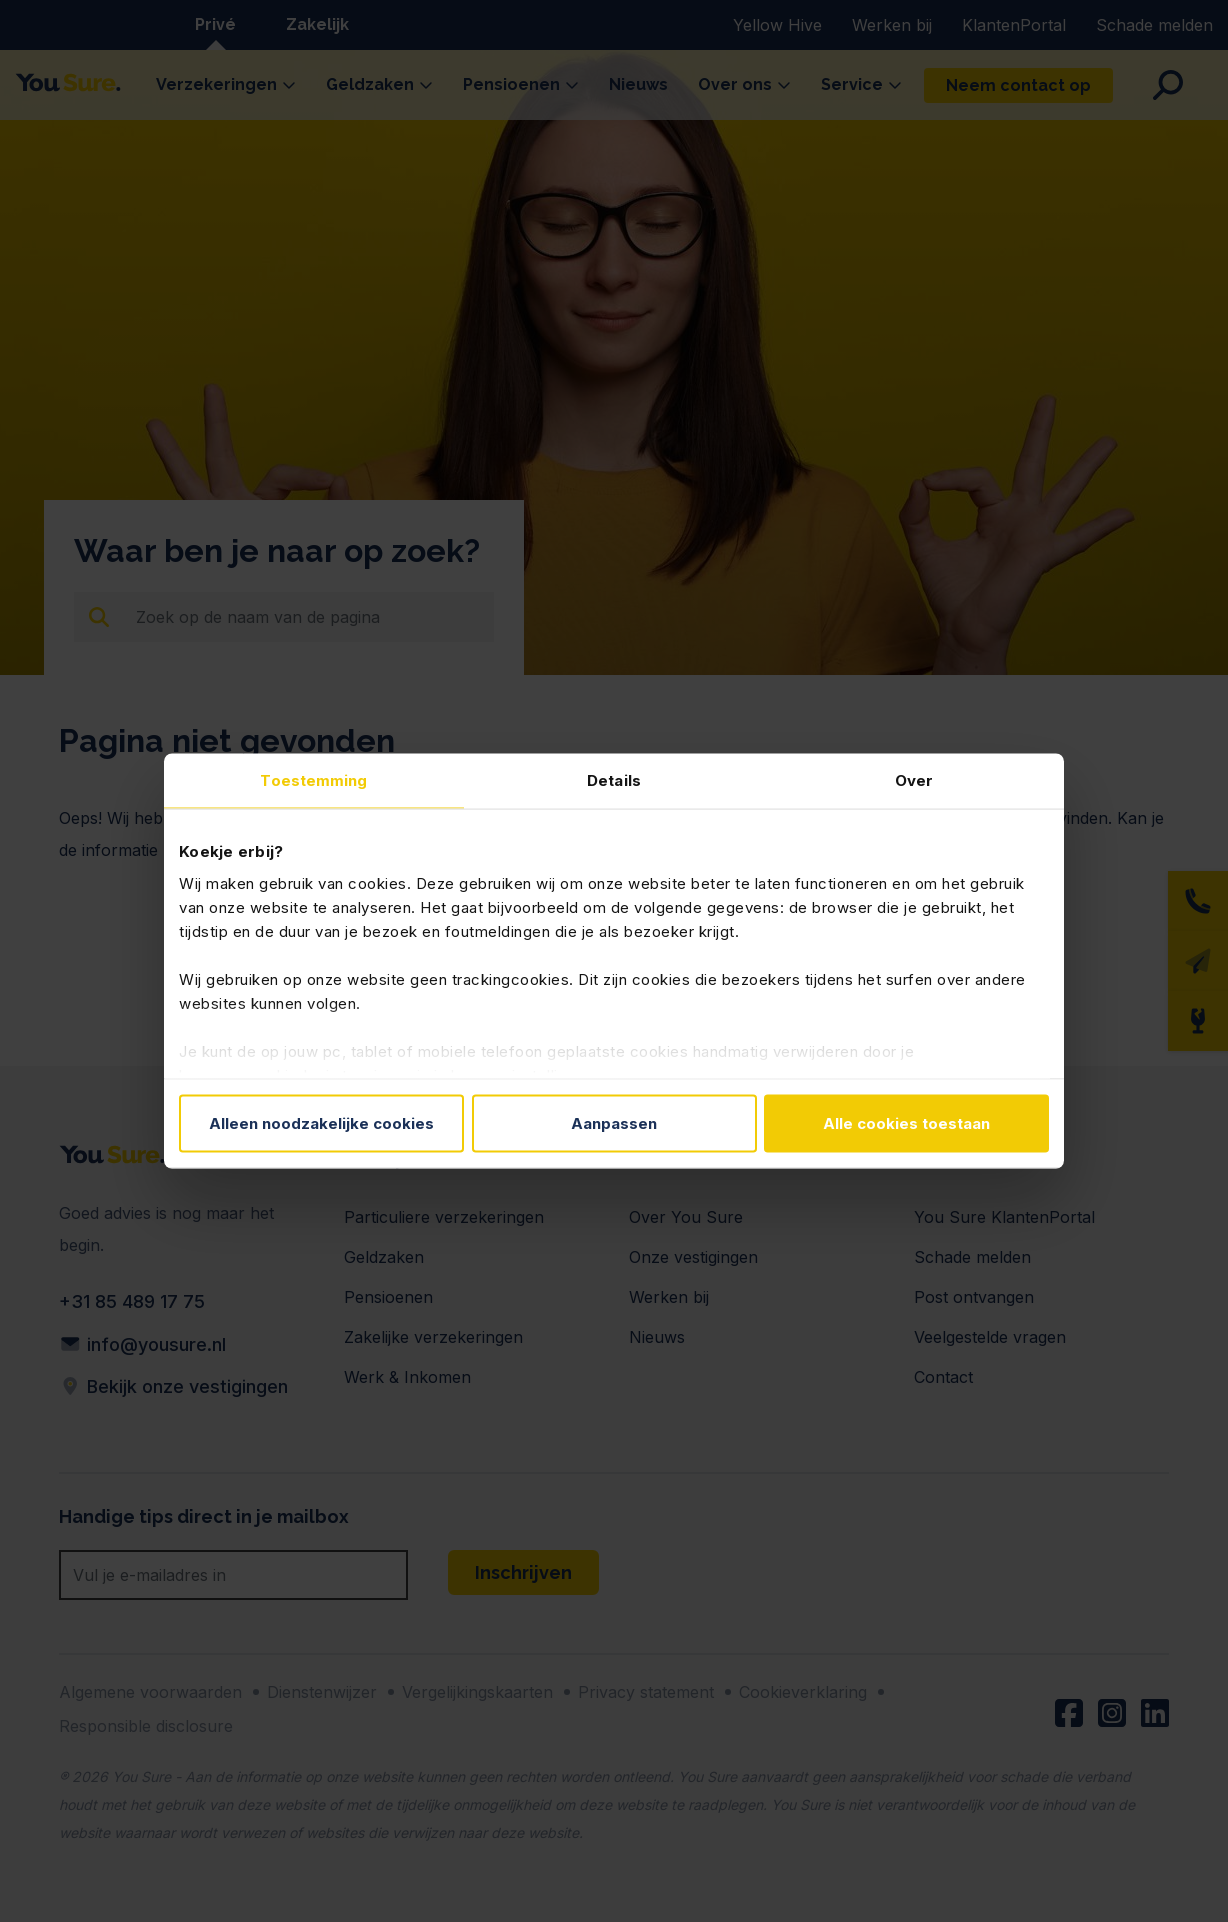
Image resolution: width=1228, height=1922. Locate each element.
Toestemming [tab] (313, 780)
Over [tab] (914, 780)
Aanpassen (614, 1123)
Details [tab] (614, 780)
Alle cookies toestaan (906, 1123)
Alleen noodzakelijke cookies (321, 1123)
